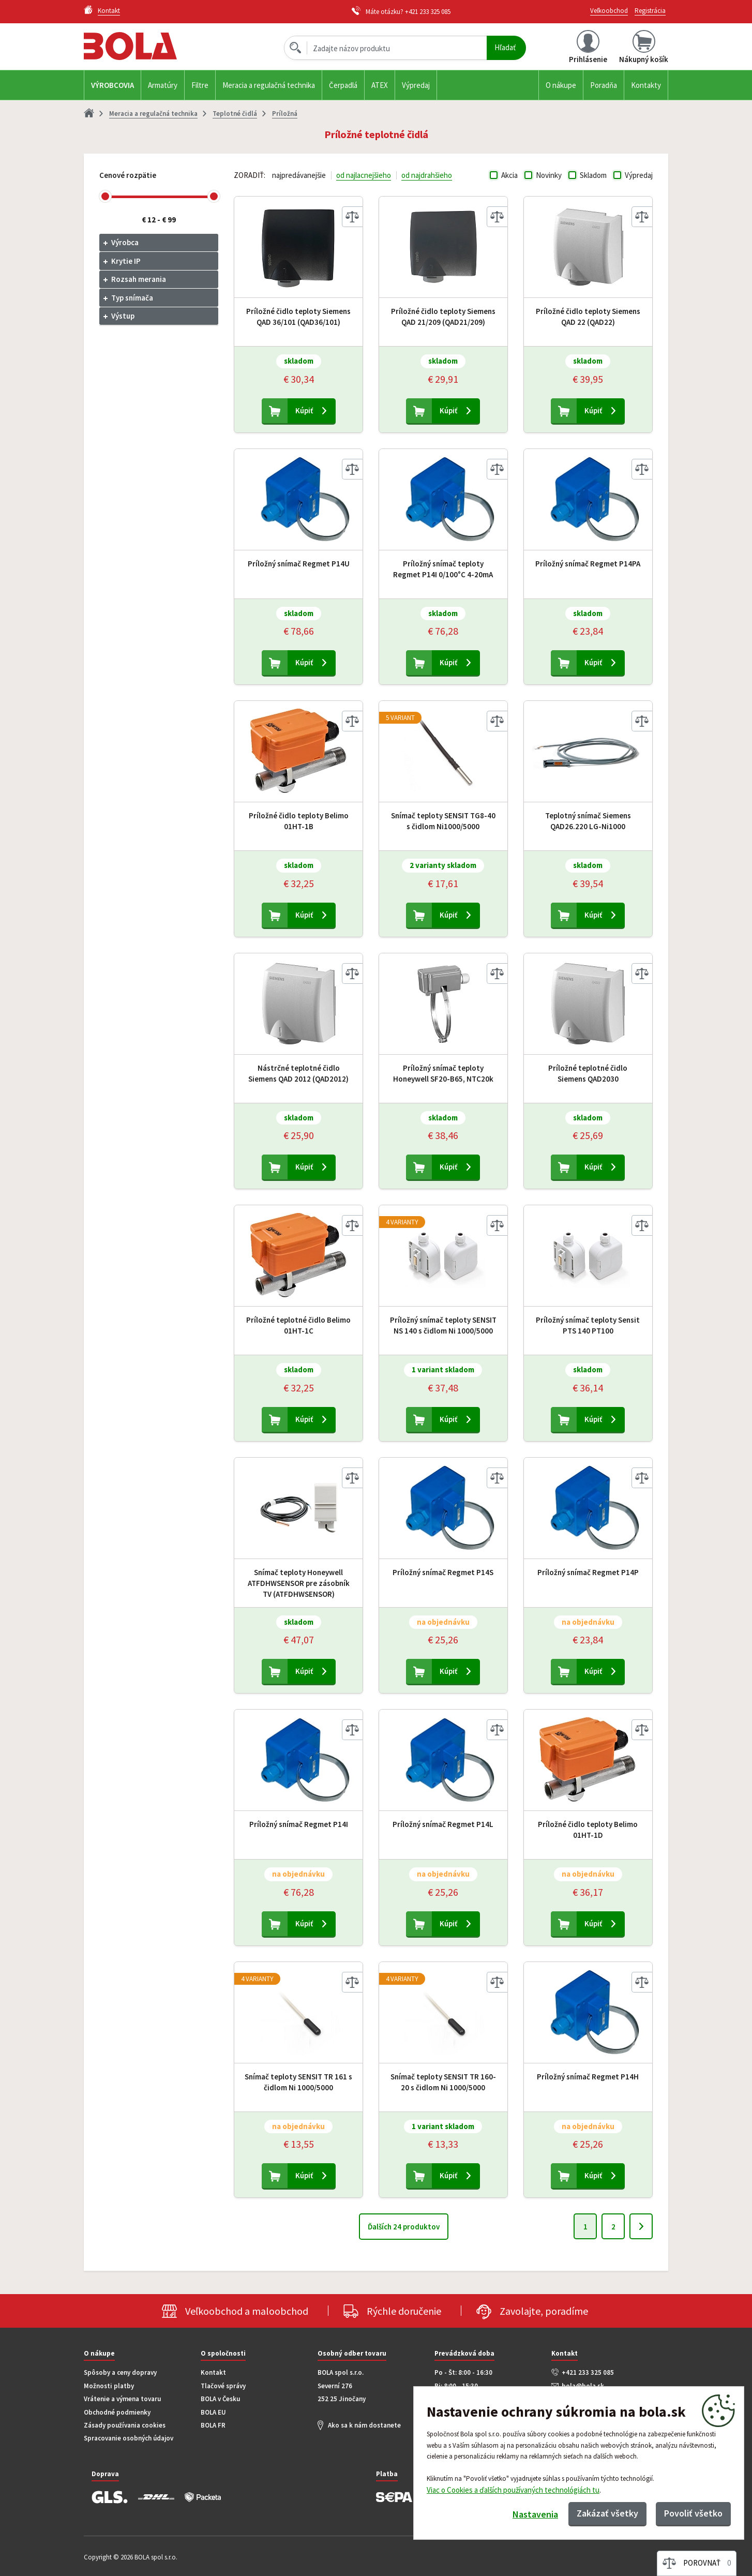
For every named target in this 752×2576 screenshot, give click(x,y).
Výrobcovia (112, 85)
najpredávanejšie (299, 175)
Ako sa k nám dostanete (364, 2425)
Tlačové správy (223, 2386)
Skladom (593, 175)
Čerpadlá (343, 85)
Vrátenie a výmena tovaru (122, 2398)
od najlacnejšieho (363, 175)
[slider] (105, 196)
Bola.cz (148, 46)
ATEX (379, 85)
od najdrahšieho (426, 175)
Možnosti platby (109, 2386)
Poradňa (603, 85)
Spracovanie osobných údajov (128, 2438)
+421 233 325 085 (427, 11)
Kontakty (646, 85)
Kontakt (213, 2372)
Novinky (549, 175)
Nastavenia (535, 2514)
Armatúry (162, 85)
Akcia (509, 175)
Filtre (199, 85)
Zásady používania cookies (125, 2425)
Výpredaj (416, 85)
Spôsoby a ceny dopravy (120, 2372)
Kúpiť (304, 410)
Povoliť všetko (693, 2513)
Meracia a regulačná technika (268, 85)
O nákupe (561, 85)
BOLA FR (213, 2425)
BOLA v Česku (220, 2398)
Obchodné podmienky (117, 2412)
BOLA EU (213, 2412)
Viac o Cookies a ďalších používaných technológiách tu (513, 2490)
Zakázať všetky (607, 2513)
